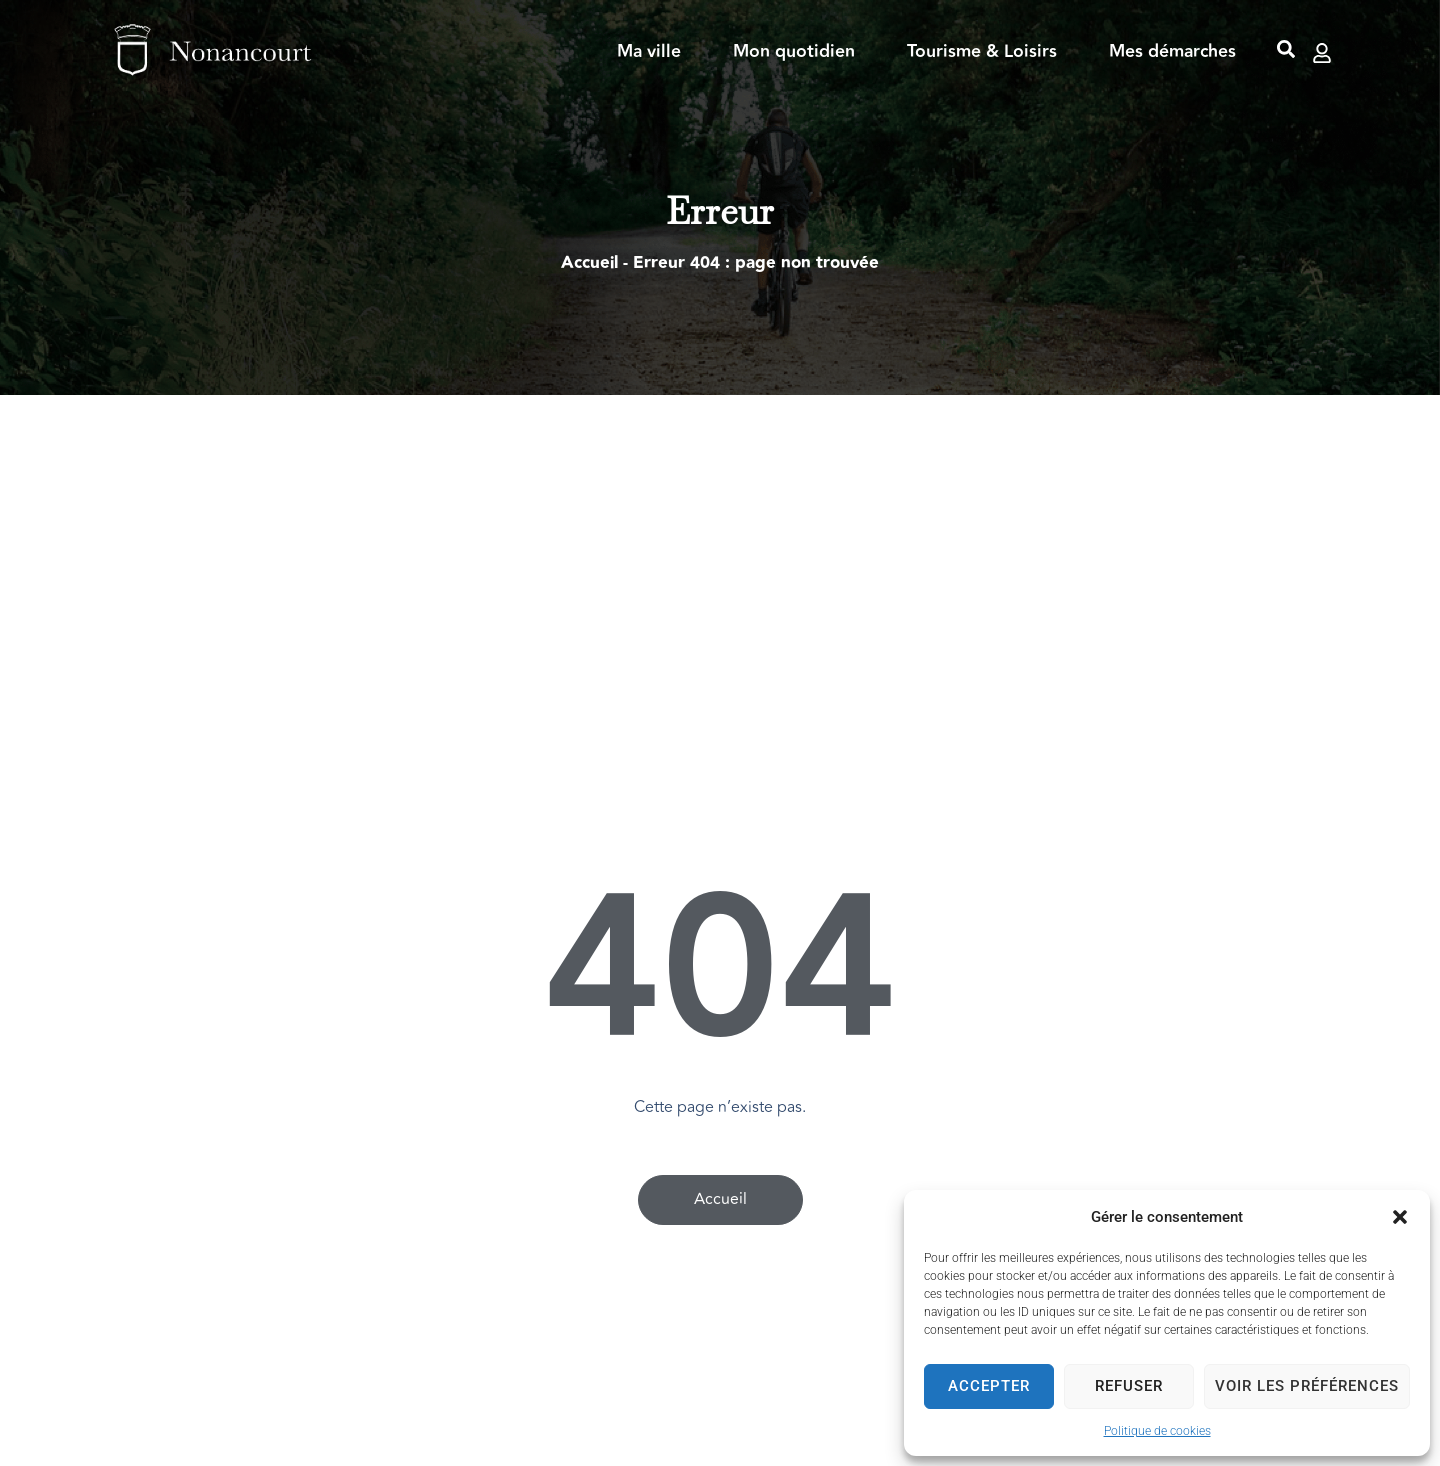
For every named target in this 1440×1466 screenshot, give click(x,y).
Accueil (589, 263)
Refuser (1129, 1386)
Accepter (989, 1386)
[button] (1400, 1217)
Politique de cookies (1157, 1431)
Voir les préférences (1307, 1386)
